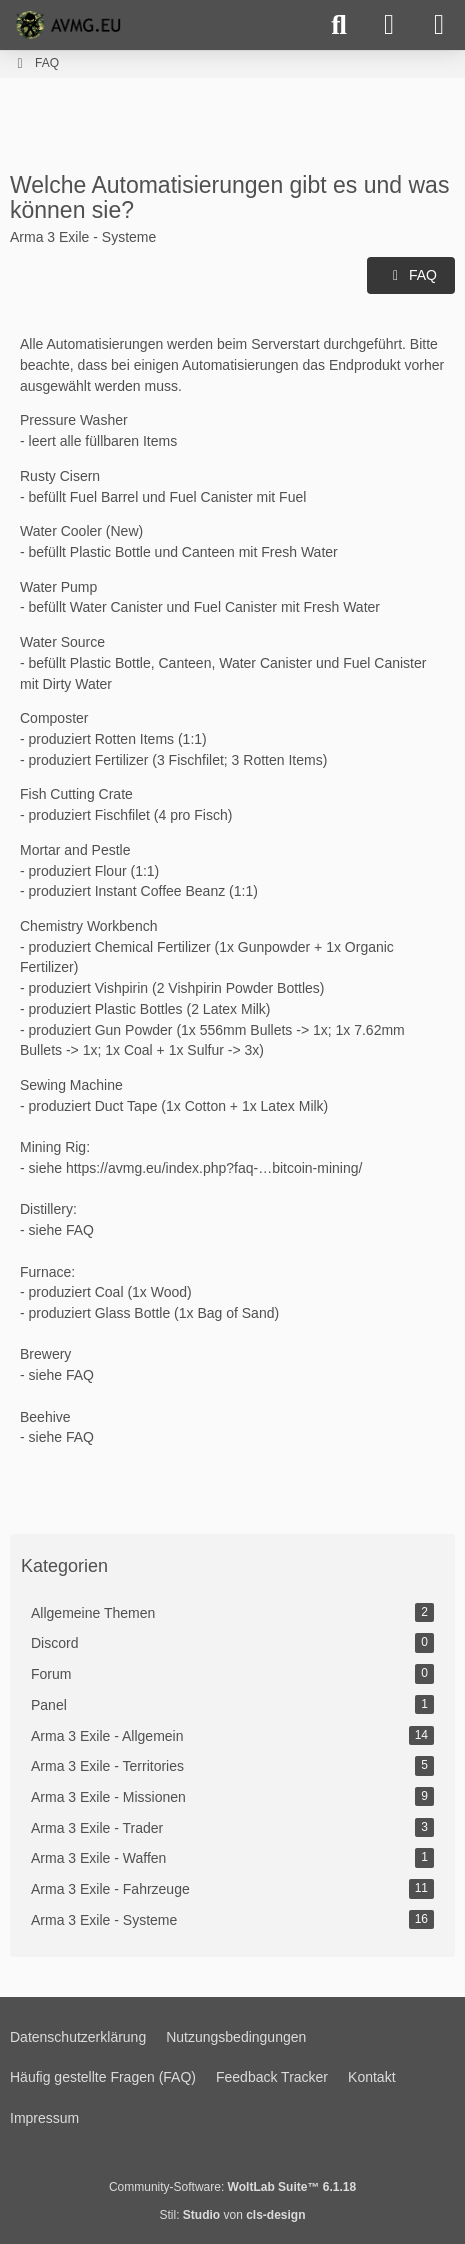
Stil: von (232, 2215)
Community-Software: (232, 2187)
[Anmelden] (389, 25)
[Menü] (439, 25)
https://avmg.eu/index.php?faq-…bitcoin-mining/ (214, 1168)
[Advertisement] (233, 123)
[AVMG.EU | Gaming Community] (71, 25)
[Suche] (339, 25)
